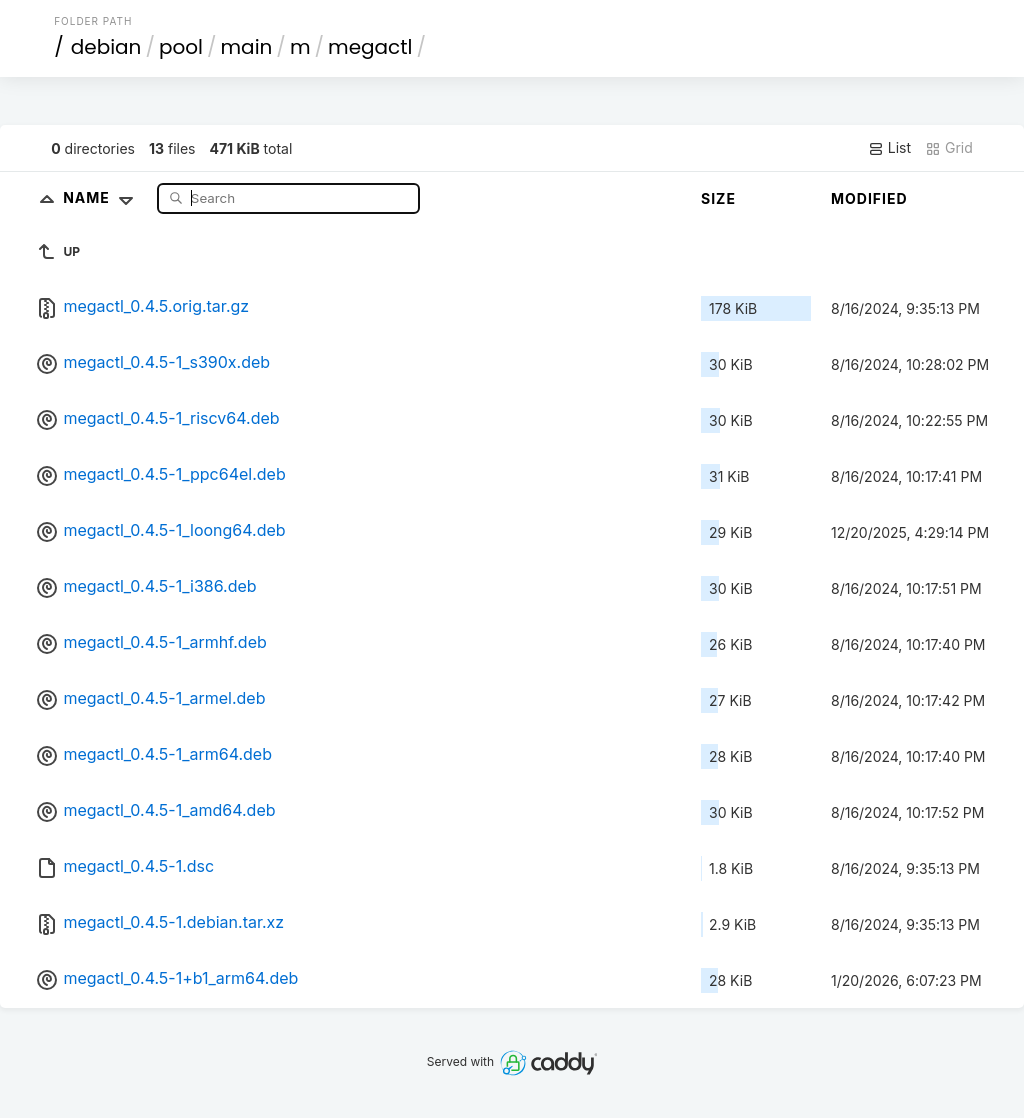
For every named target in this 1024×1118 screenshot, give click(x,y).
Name (102, 197)
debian (106, 47)
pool (181, 47)
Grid (949, 148)
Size (718, 198)
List (889, 148)
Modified (869, 198)
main (247, 47)
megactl (370, 47)
